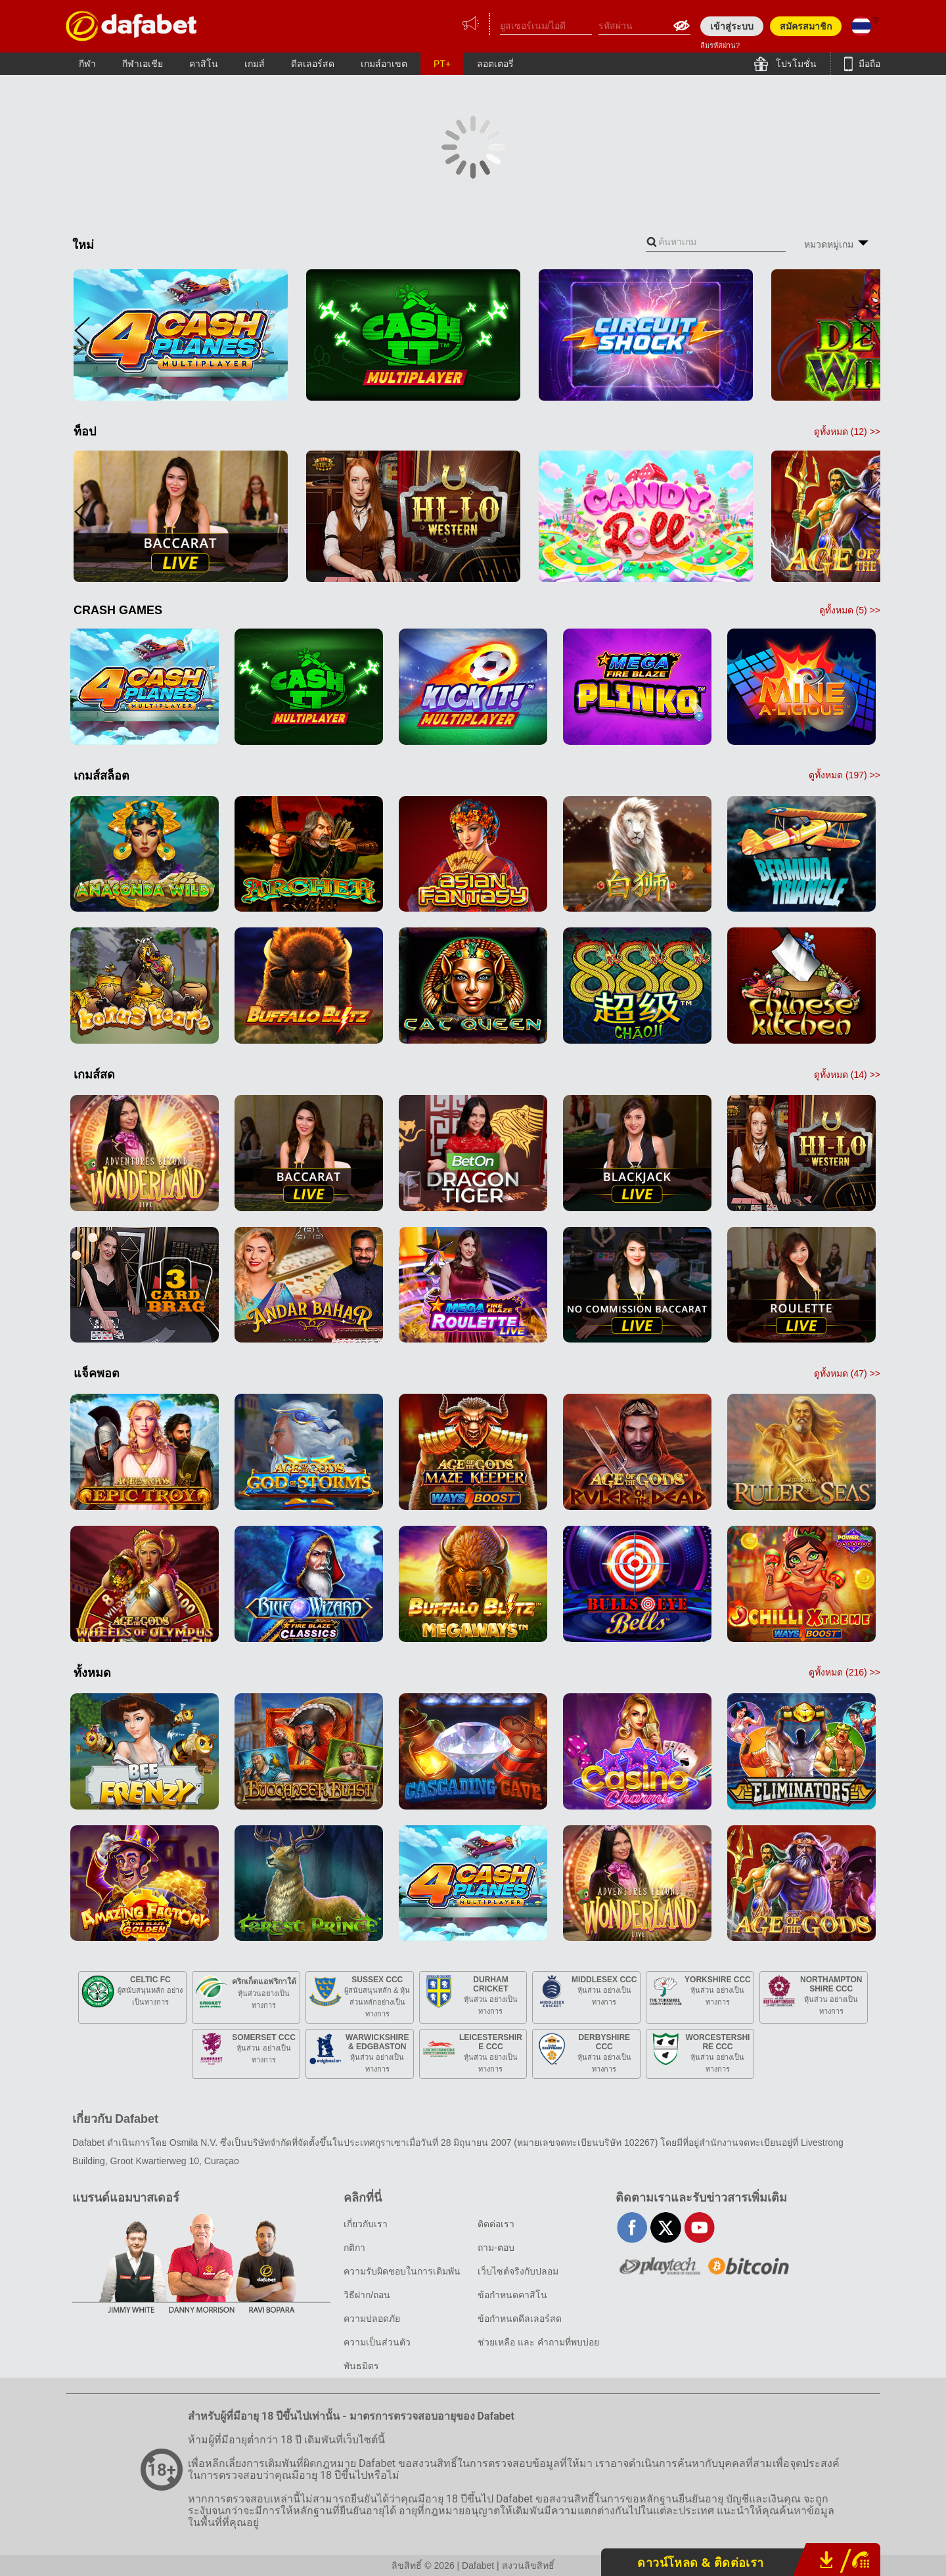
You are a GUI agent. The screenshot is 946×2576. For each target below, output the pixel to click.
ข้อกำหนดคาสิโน (512, 2295)
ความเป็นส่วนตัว (377, 2342)
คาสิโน (203, 63)
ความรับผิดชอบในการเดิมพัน (402, 2271)
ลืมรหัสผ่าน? (720, 45)
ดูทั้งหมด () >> (847, 431)
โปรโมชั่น (795, 63)
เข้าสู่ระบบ (732, 26)
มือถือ (868, 63)
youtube (699, 2227)
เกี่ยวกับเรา (366, 2224)
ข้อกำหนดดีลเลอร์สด (520, 2318)
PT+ (442, 63)
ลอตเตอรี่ (495, 63)
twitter (665, 2227)
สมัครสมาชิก (806, 26)
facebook (632, 2227)
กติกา (354, 2247)
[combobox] (716, 242)
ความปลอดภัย (372, 2318)
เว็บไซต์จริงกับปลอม (518, 2271)
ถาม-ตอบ (496, 2247)
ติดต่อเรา (496, 2224)
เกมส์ (254, 63)
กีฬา (87, 63)
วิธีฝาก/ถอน (367, 2295)
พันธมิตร (361, 2366)
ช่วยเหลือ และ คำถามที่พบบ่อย (538, 2342)
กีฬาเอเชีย (142, 63)
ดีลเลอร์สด (312, 63)
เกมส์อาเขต (384, 63)
